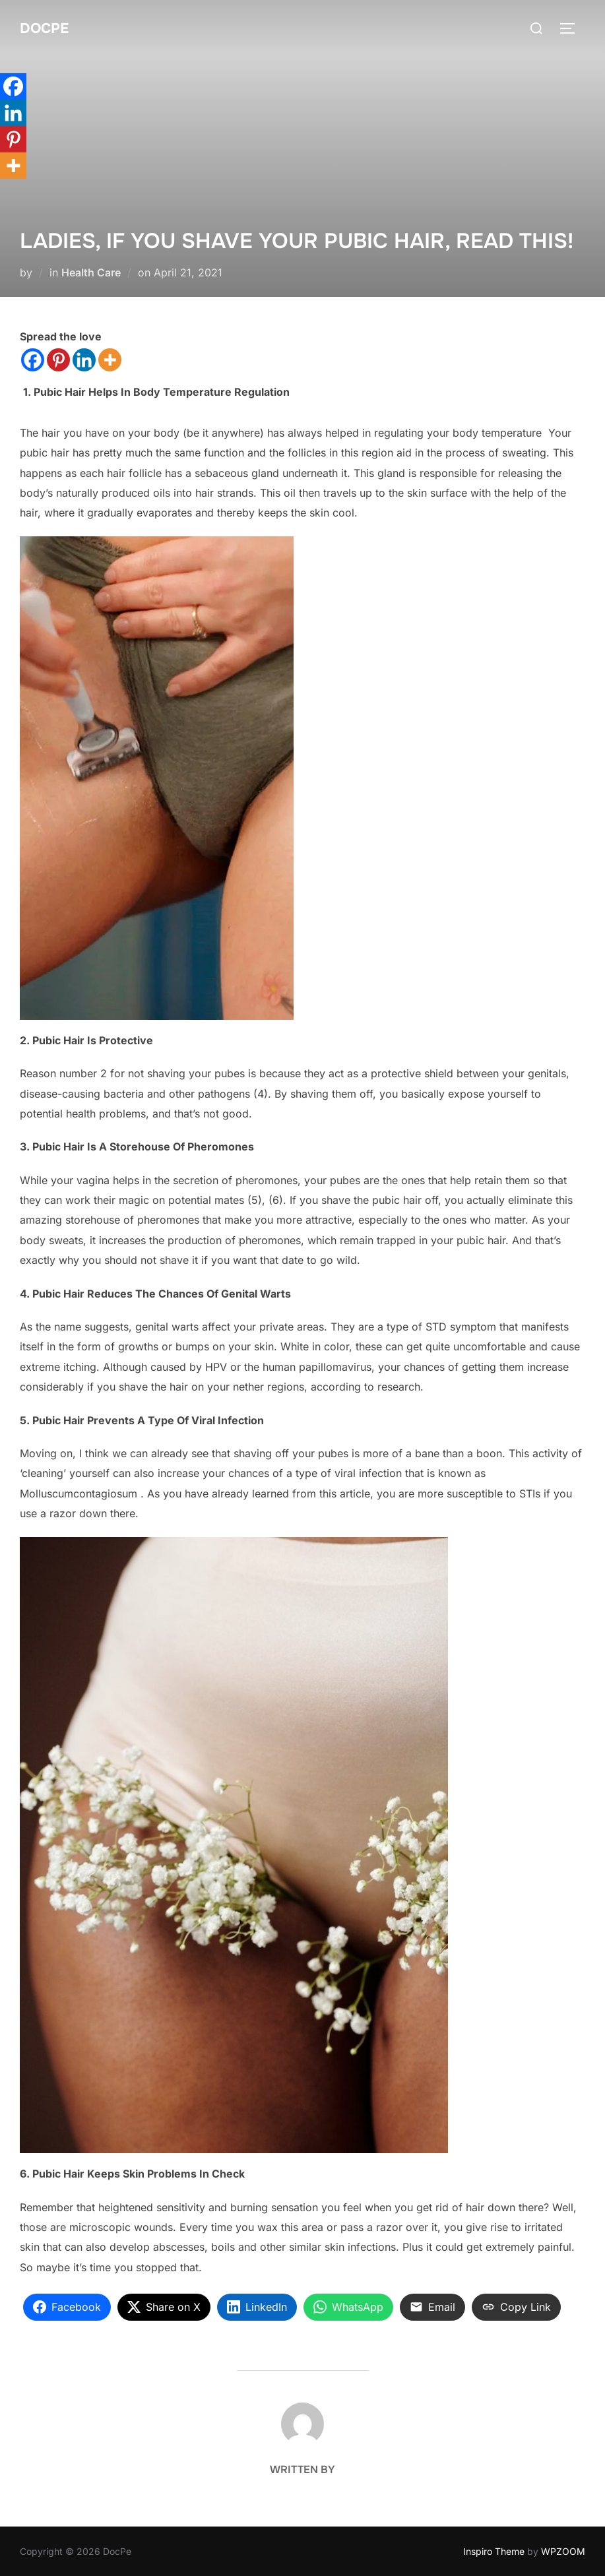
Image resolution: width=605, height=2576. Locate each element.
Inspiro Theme (494, 2551)
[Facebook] (32, 359)
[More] (109, 359)
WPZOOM (563, 2551)
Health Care (91, 272)
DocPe (45, 27)
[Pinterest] (58, 359)
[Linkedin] (84, 359)
